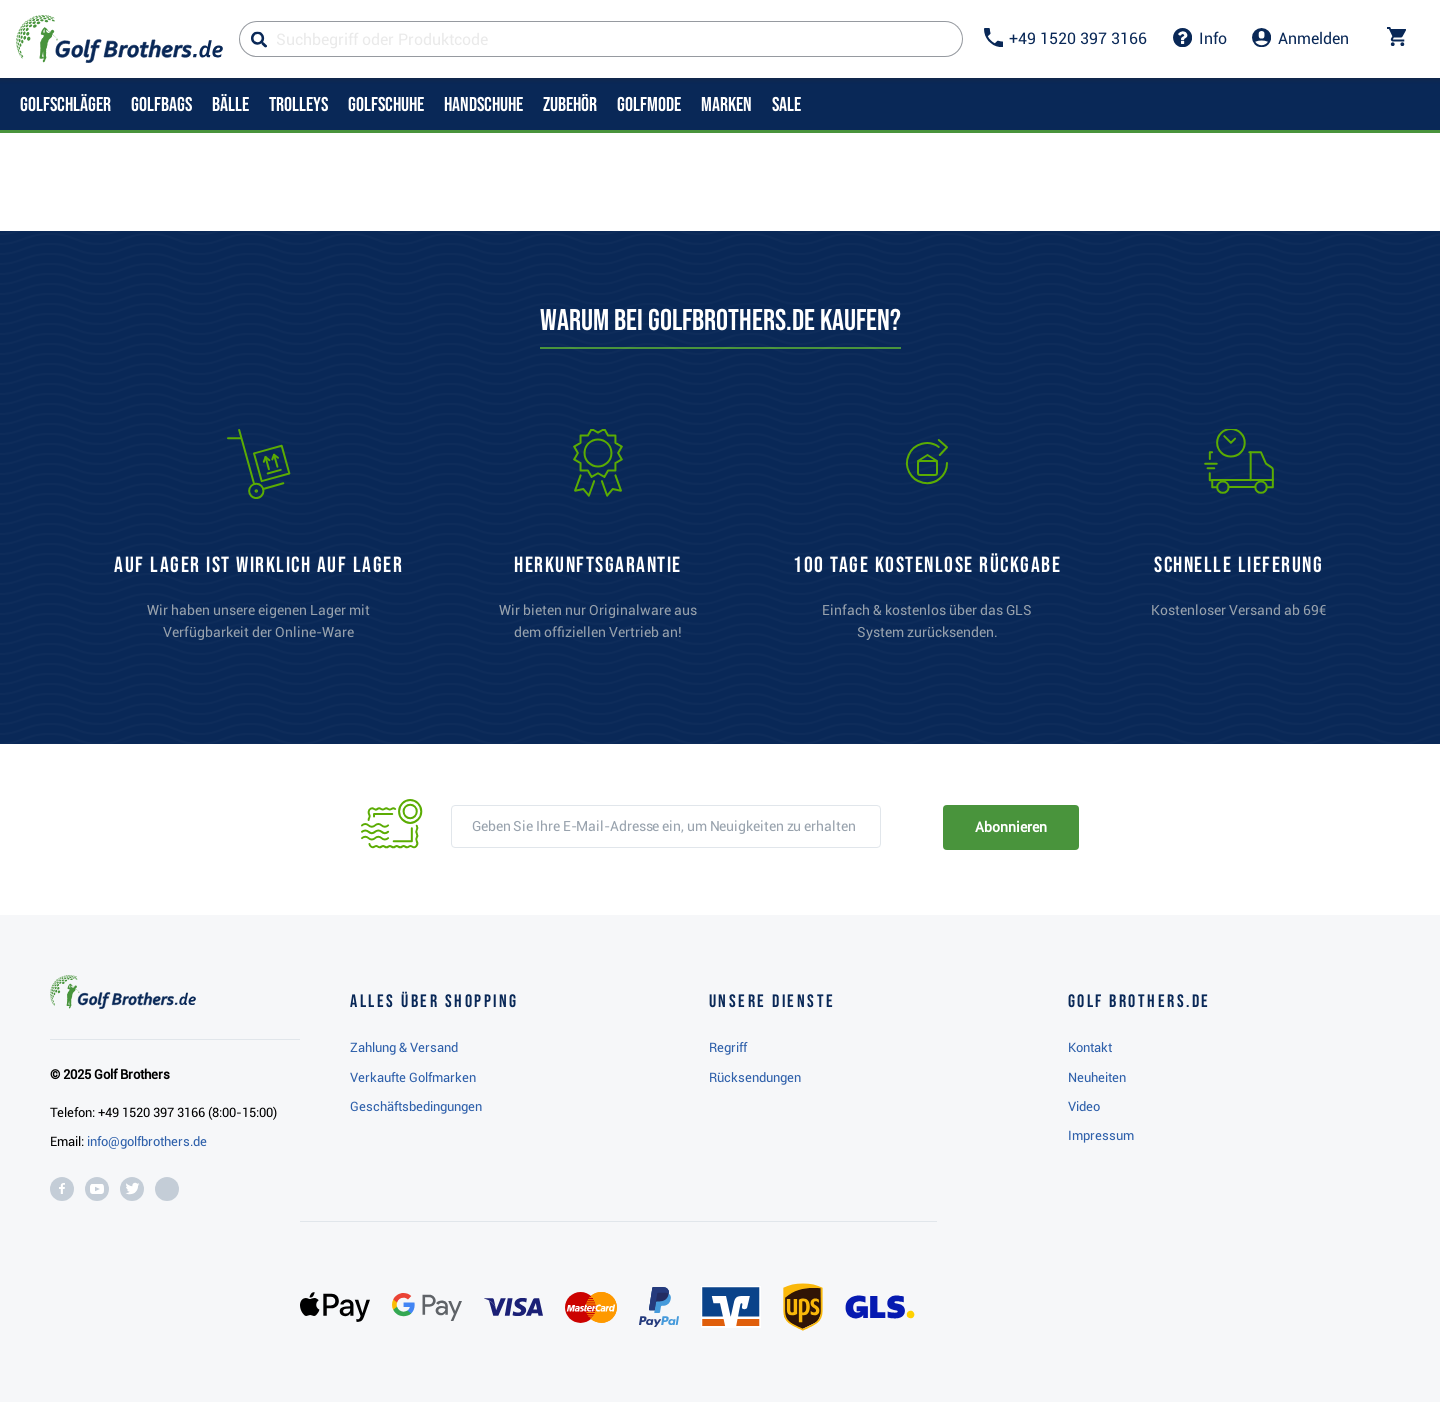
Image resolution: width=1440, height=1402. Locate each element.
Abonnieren (1010, 827)
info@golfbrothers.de (147, 1141)
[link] (927, 544)
